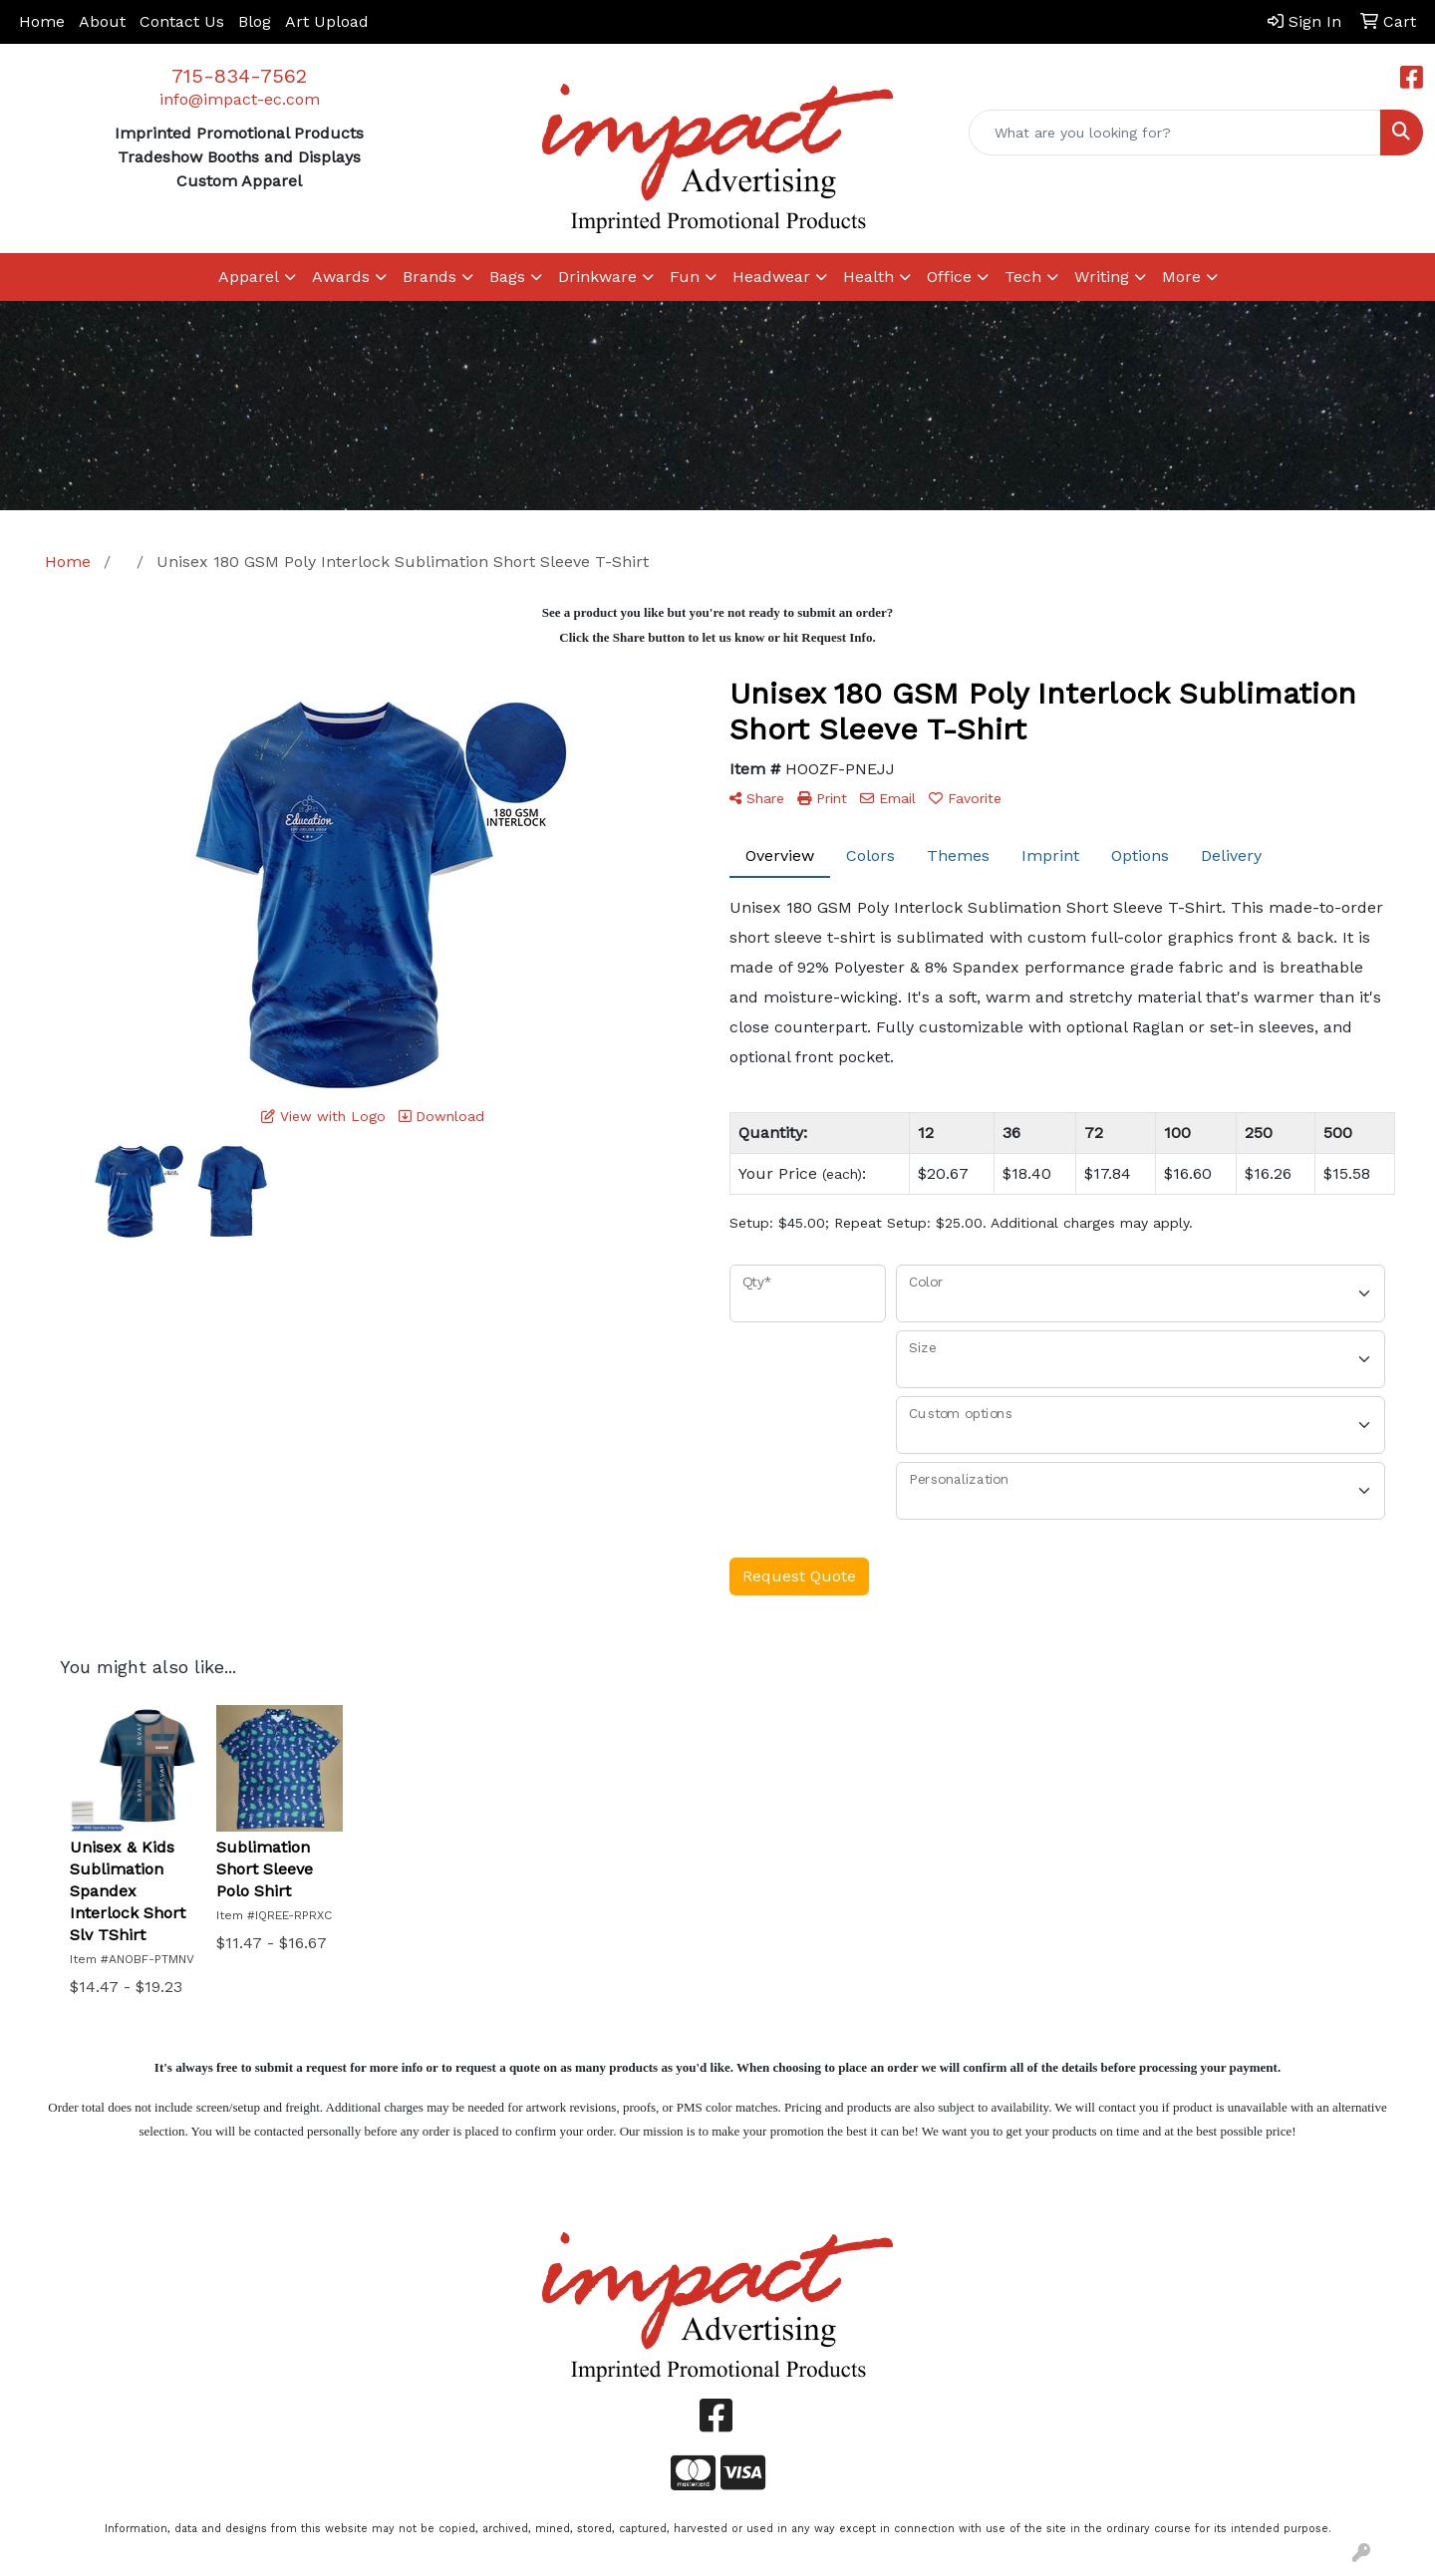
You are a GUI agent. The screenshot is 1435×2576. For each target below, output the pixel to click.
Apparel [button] (248, 276)
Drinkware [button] (597, 276)
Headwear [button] (771, 276)
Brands (429, 276)
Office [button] (949, 276)
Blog (254, 21)
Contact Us (182, 21)
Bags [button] (507, 276)
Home (42, 21)
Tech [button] (1022, 276)
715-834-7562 (239, 76)
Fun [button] (685, 276)
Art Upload (327, 21)
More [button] (1181, 276)
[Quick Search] (1175, 132)
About (102, 21)
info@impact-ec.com (239, 99)
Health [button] (868, 276)
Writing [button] (1101, 276)
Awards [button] (341, 276)
